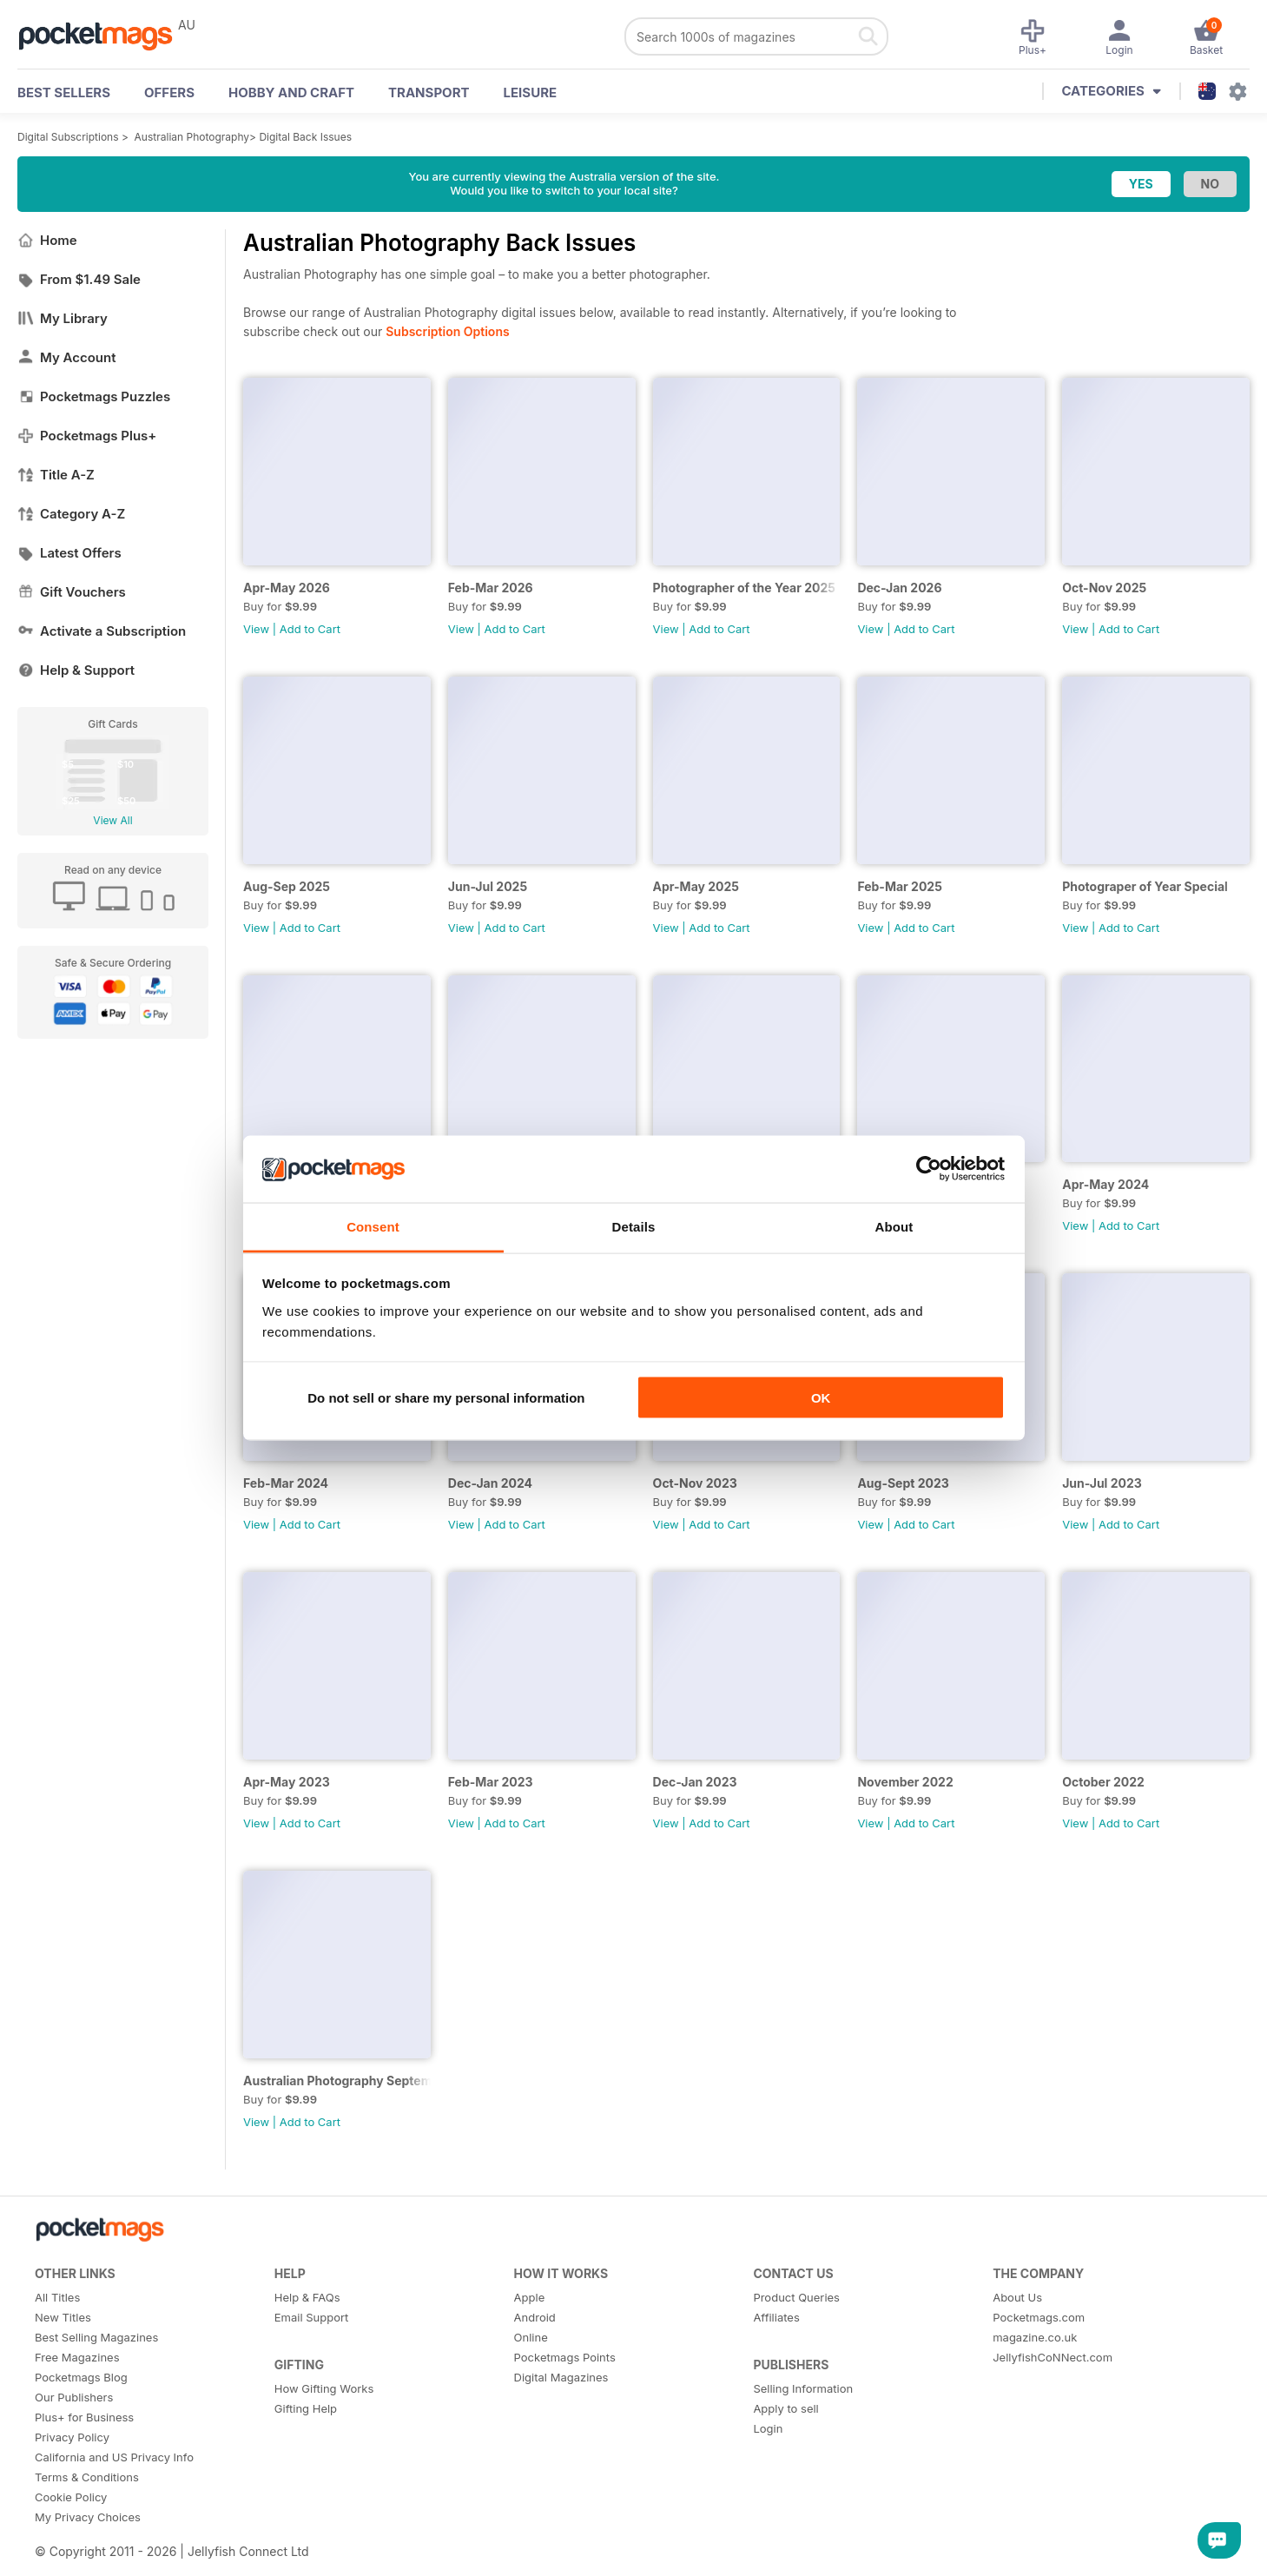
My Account (66, 357)
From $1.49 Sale (79, 279)
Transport (428, 92)
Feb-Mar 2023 (490, 1781)
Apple (529, 2297)
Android (535, 2317)
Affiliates (776, 2317)
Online (531, 2337)
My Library (62, 318)
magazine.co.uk (1035, 2337)
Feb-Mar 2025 (899, 886)
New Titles (63, 2317)
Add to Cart (310, 629)
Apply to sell (785, 2408)
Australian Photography (192, 136)
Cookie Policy (71, 2497)
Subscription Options (447, 331)
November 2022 (905, 1781)
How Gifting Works (323, 2388)
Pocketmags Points (565, 2357)
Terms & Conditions (87, 2477)
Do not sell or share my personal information (445, 1397)
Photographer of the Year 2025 (744, 587)
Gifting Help (305, 2408)
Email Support (311, 2317)
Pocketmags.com (1039, 2317)
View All (112, 820)
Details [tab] (634, 1226)
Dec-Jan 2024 (490, 1483)
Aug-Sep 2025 (286, 886)
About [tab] (894, 1226)
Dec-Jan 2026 (899, 587)
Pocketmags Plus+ (86, 435)
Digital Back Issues (305, 136)
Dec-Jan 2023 (695, 1781)
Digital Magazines (561, 2377)
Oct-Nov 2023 (695, 1483)
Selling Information (803, 2388)
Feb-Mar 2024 (285, 1483)
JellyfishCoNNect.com (1052, 2357)
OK (821, 1397)
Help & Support (76, 670)
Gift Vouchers (71, 592)
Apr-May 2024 (1105, 1184)
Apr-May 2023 (286, 1781)
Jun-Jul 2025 (487, 886)
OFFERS (169, 92)
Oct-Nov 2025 (1104, 587)
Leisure (531, 92)
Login (767, 2428)
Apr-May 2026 (286, 587)
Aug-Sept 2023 (902, 1483)
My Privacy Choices (88, 2517)
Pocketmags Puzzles (93, 396)
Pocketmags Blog (81, 2377)
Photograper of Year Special (1145, 886)
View (256, 629)
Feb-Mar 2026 (490, 587)
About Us (1017, 2297)
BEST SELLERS (63, 92)
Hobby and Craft (291, 92)
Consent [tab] (372, 1226)
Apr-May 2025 (696, 886)
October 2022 (1103, 1781)
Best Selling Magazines (96, 2337)
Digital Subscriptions (68, 136)
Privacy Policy (72, 2437)
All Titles (57, 2297)
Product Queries (796, 2297)
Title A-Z (56, 474)
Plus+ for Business (84, 2417)
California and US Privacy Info (114, 2457)
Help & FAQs (307, 2297)
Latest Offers (69, 553)
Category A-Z (71, 513)
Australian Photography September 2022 (337, 2080)
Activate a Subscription (101, 631)
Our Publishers (74, 2397)
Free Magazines (77, 2357)
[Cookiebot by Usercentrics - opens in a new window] (929, 1169)
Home (47, 240)
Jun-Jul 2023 (1102, 1483)
